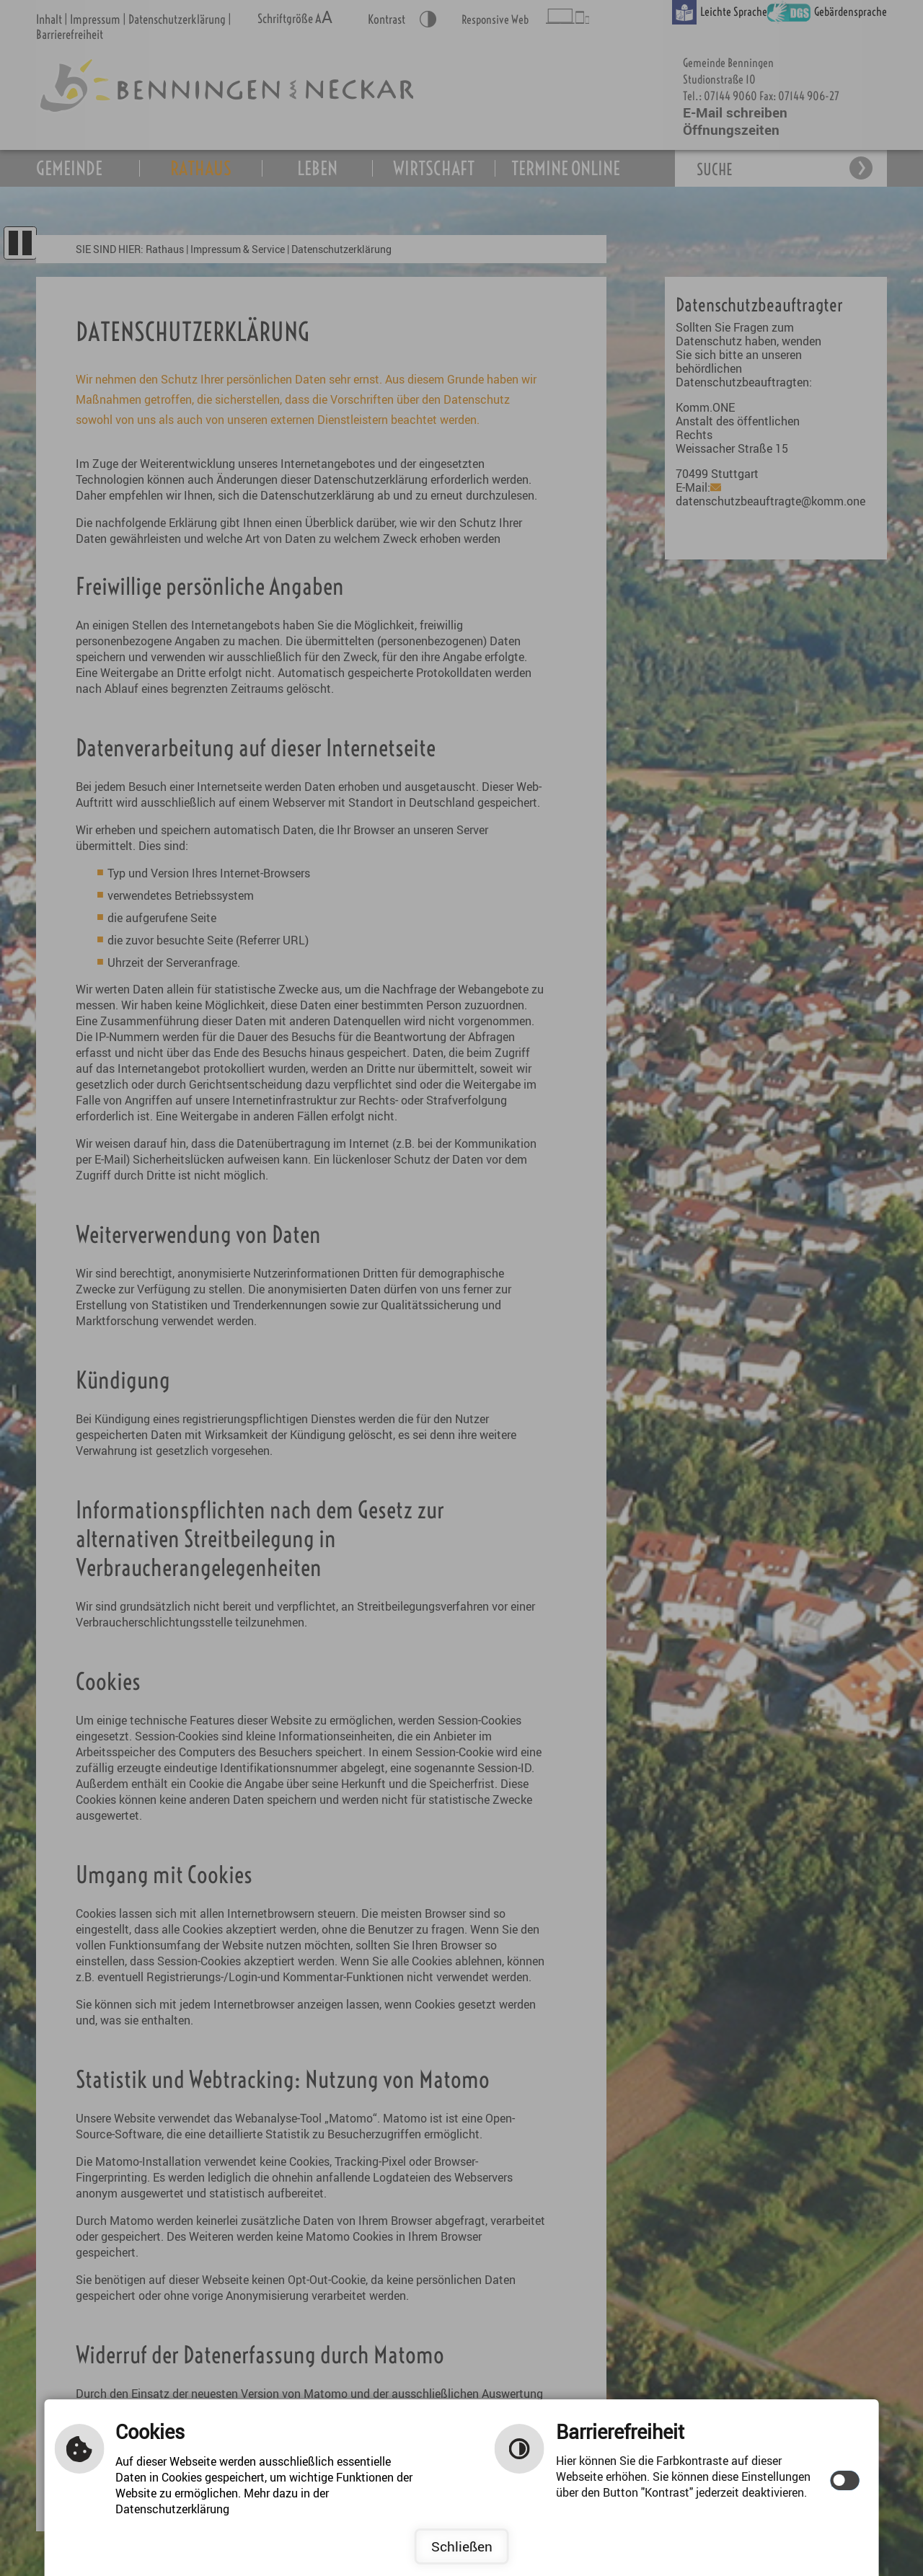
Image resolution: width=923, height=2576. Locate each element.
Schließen (462, 2546)
